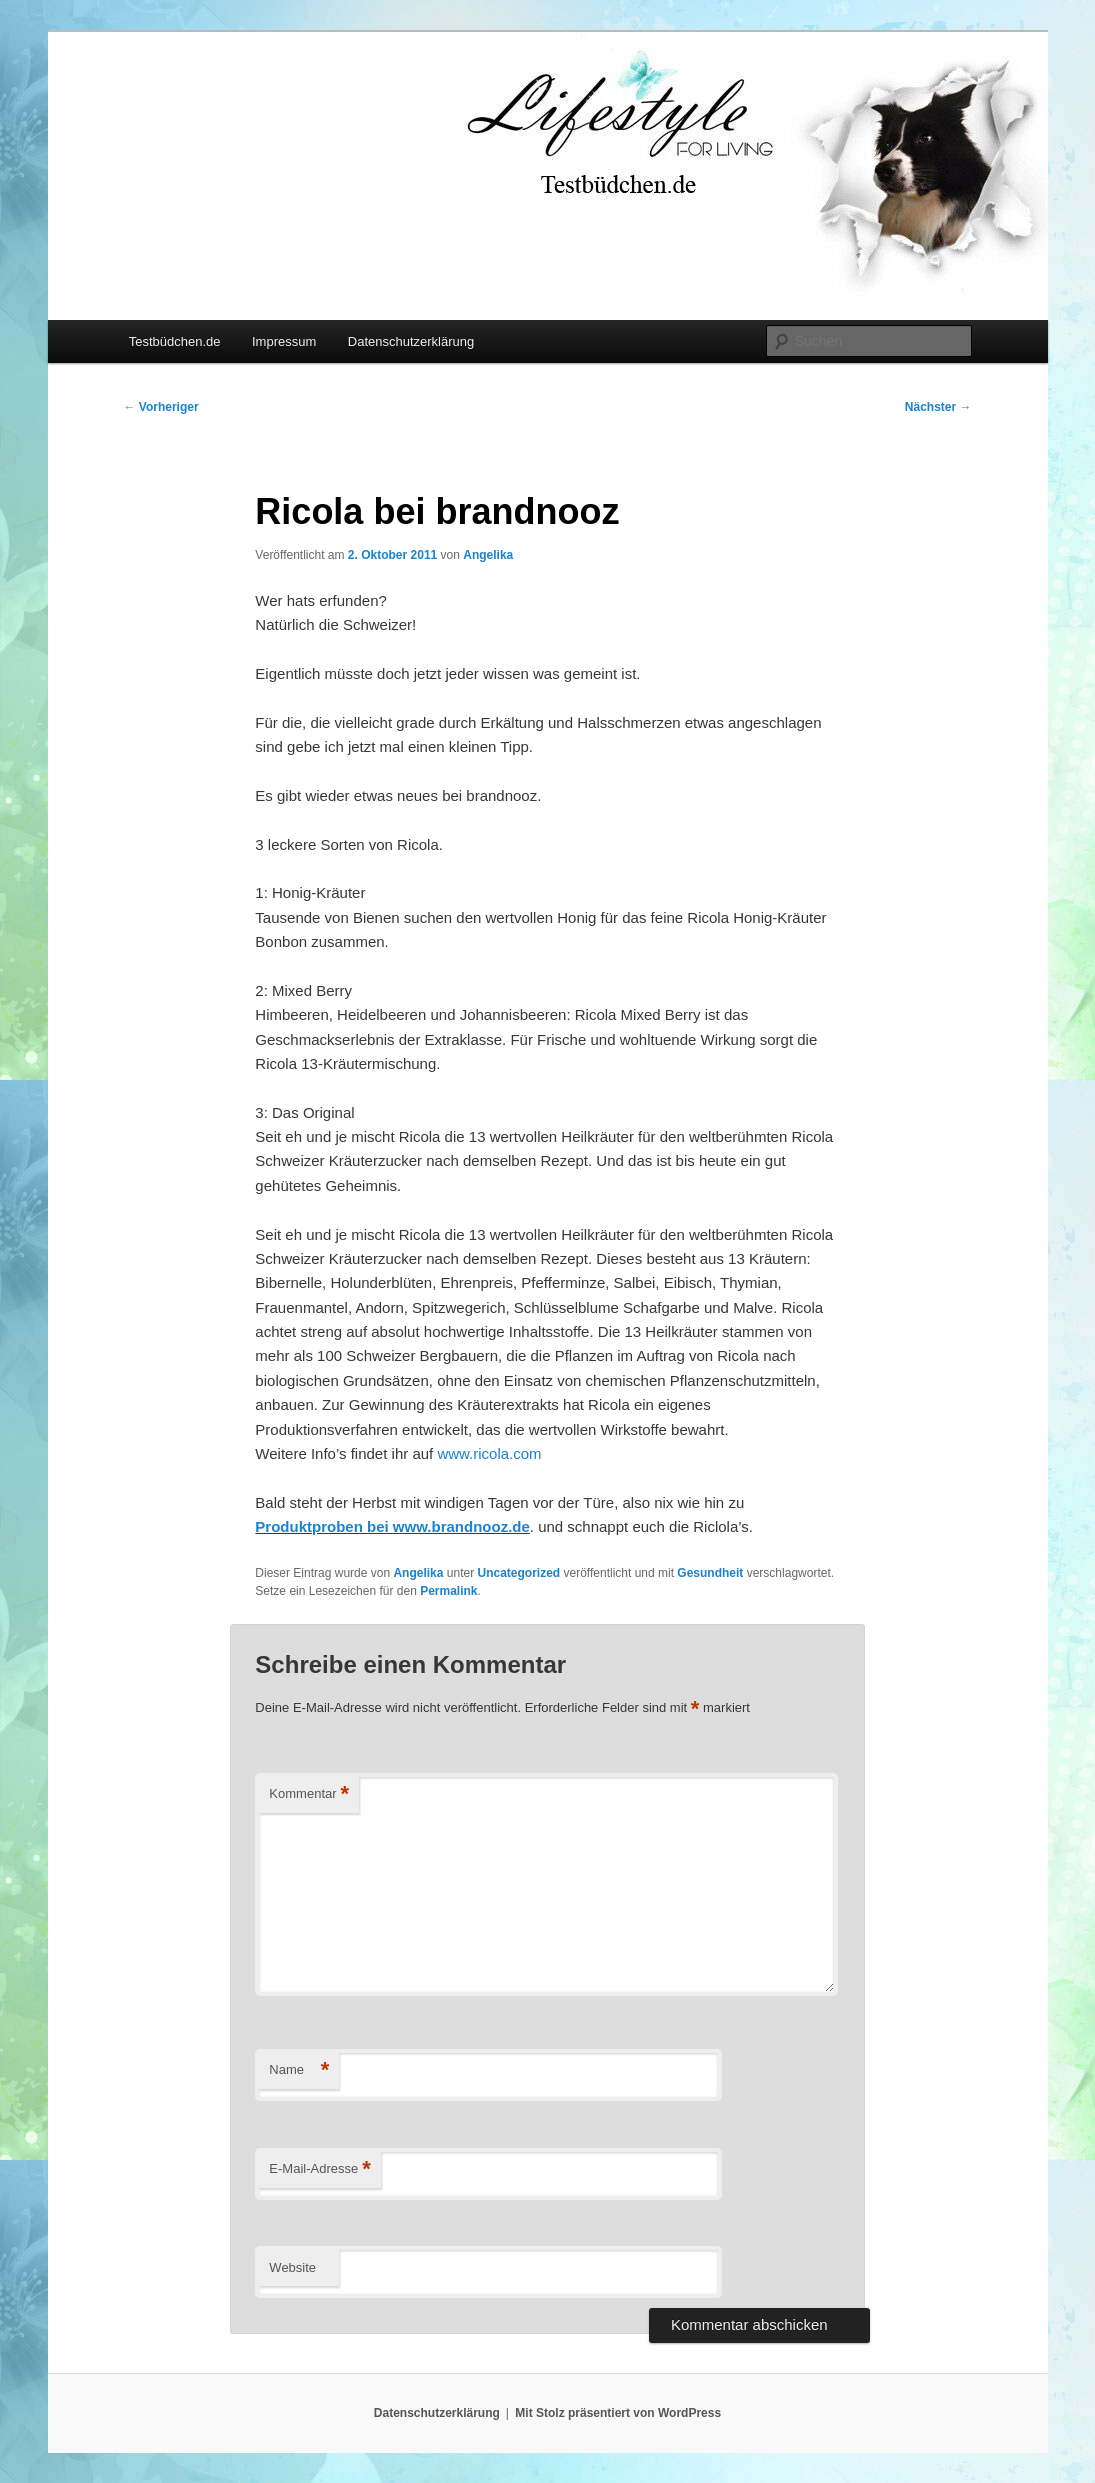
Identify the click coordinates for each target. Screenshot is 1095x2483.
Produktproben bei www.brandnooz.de (392, 1526)
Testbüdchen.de (175, 341)
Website (292, 2267)
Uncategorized (518, 1573)
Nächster (938, 407)
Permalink (448, 1591)
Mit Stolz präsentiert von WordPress (618, 2413)
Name (299, 2070)
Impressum (284, 341)
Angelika (488, 555)
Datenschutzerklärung (411, 341)
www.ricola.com (489, 1453)
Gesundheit (710, 1573)
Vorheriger (161, 407)
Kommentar (309, 1794)
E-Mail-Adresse (319, 2169)
